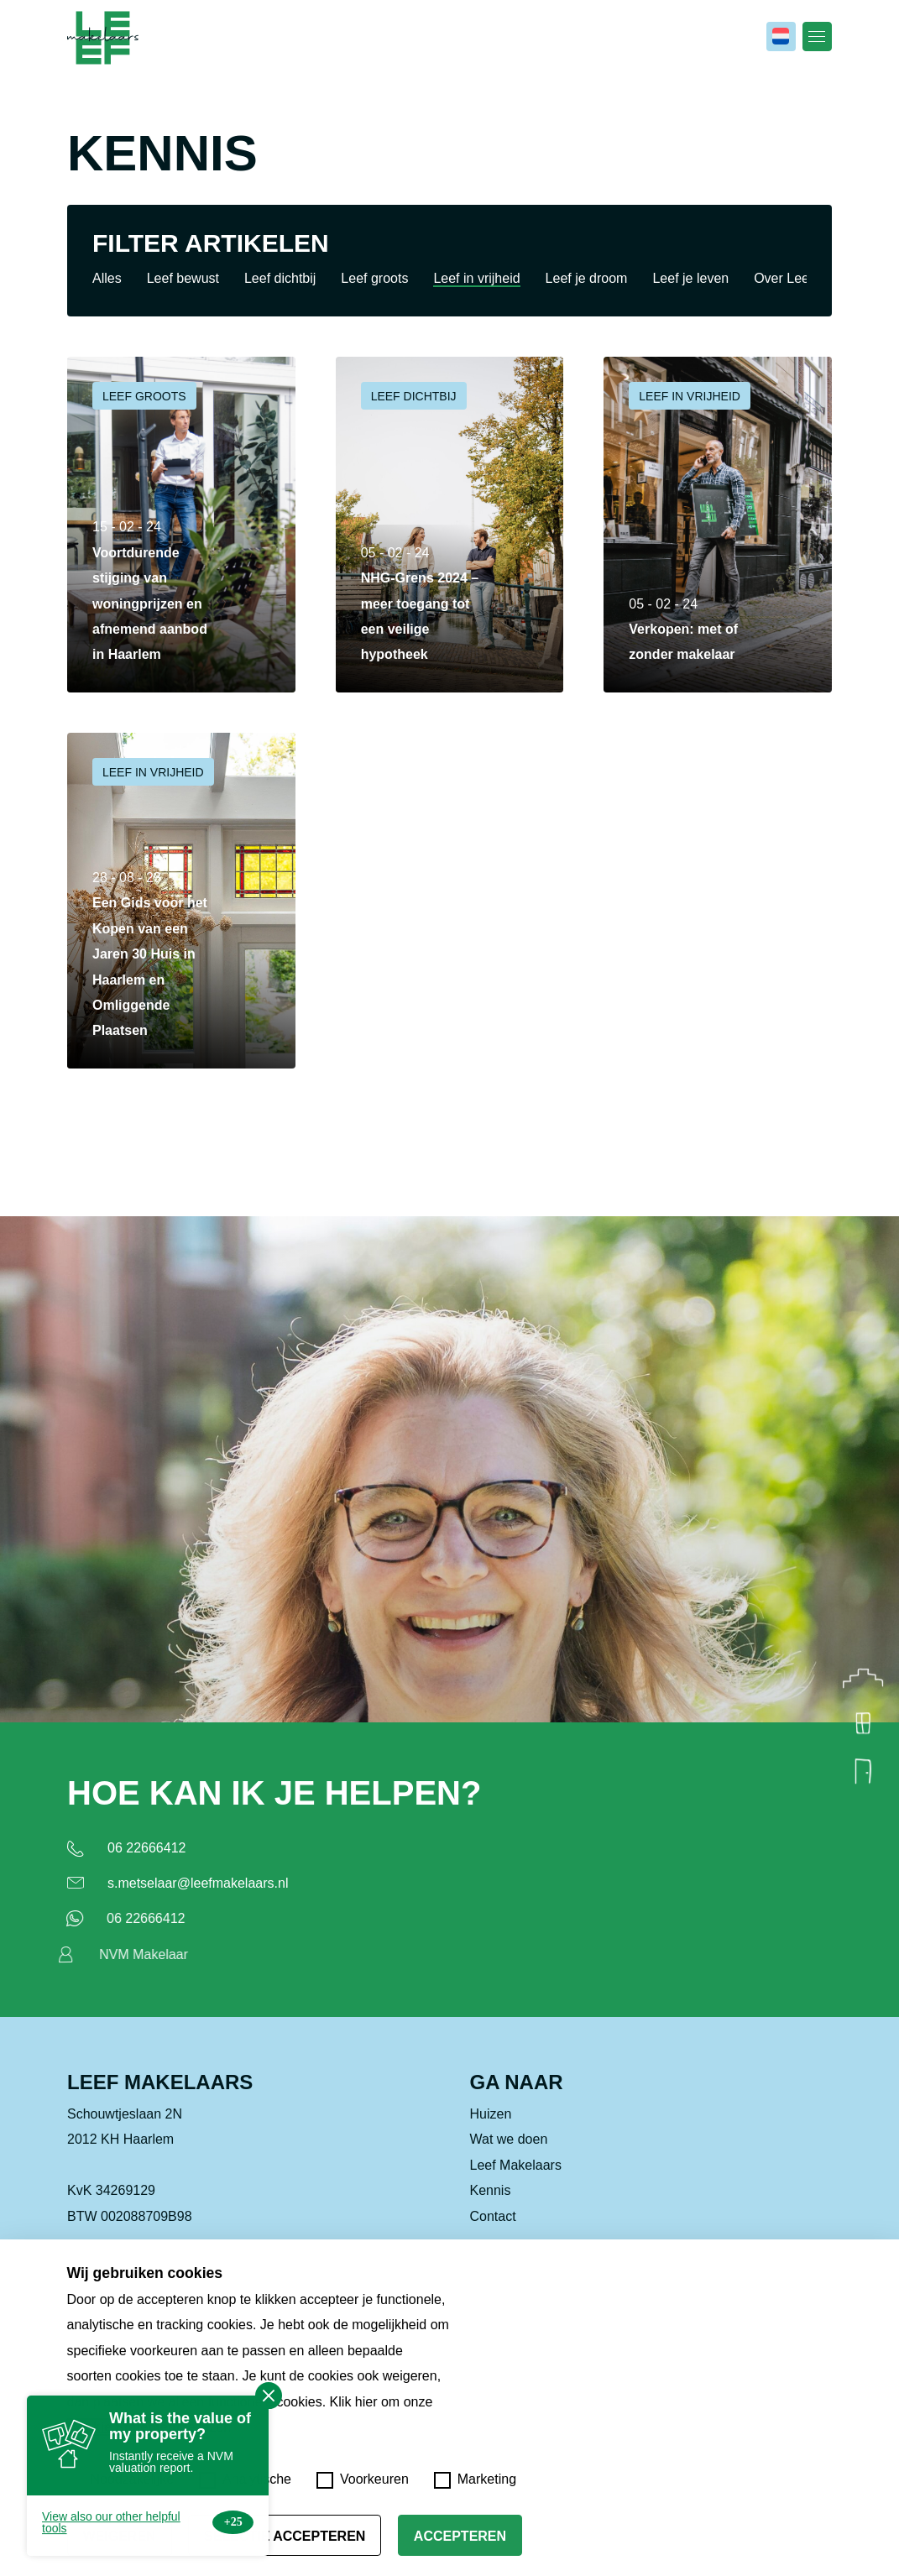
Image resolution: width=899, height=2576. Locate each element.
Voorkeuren (362, 2480)
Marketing (475, 2480)
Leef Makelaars (516, 2171)
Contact (493, 2222)
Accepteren (460, 2536)
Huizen (491, 2121)
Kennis (490, 2197)
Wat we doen (509, 2146)
